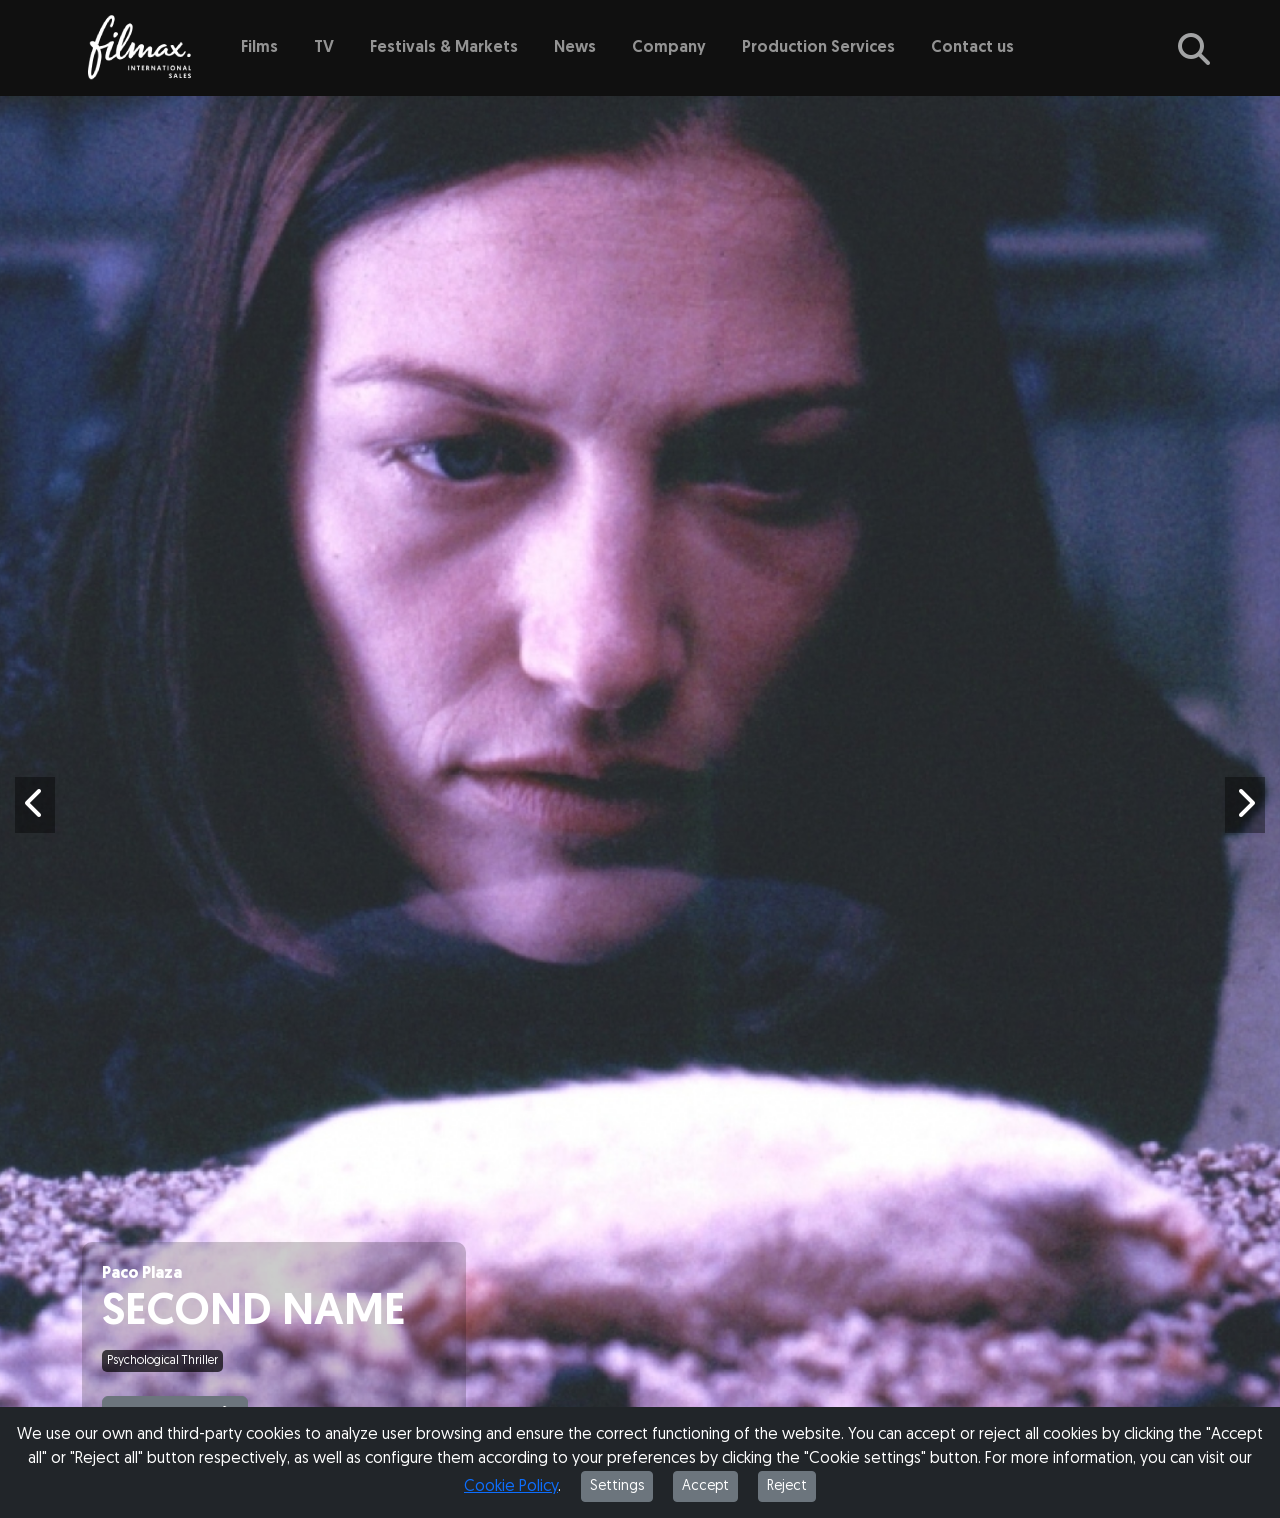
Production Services (818, 48)
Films (259, 48)
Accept (705, 1486)
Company (669, 48)
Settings (617, 1486)
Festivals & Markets (444, 48)
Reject (787, 1486)
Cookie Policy (511, 1487)
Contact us (972, 48)
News (575, 48)
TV (324, 48)
